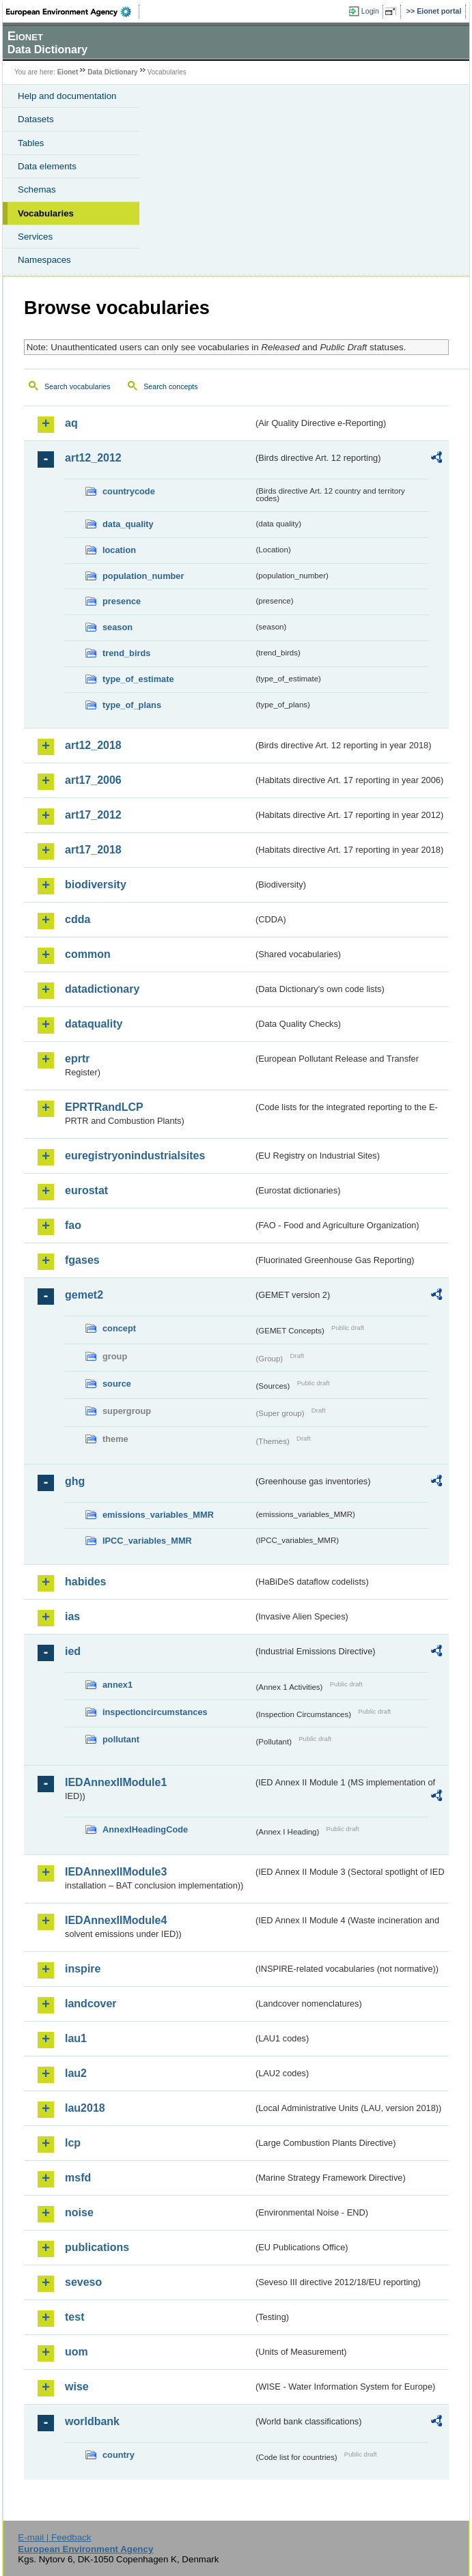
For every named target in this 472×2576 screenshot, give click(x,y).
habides (85, 1581)
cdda (77, 919)
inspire (82, 1969)
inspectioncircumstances (155, 1712)
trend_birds (126, 653)
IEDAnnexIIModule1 (116, 1782)
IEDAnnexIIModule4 (116, 1920)
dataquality (93, 1024)
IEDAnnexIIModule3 (116, 1872)
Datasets (36, 119)
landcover (91, 2003)
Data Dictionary (112, 72)
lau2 (76, 2073)
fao (73, 1225)
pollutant (120, 1739)
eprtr (77, 1058)
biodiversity (95, 884)
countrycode (128, 491)
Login (370, 11)
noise (79, 2212)
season (117, 627)
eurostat (86, 1190)
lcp (73, 2143)
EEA (72, 11)
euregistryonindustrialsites (135, 1155)
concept (119, 1328)
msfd (78, 2177)
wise (77, 2386)
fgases (82, 1260)
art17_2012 (93, 815)
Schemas (37, 189)
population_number (143, 576)
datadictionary (102, 989)
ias (72, 1616)
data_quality (128, 524)
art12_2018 (93, 745)
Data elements (47, 166)
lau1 (76, 2038)
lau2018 (85, 2108)
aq (71, 423)
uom (76, 2352)
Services (35, 236)
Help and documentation (67, 96)
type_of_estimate (138, 679)
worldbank (92, 2421)
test (74, 2317)
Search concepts (170, 386)
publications (97, 2247)
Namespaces (44, 260)
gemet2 (84, 1295)
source (116, 1383)
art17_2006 (93, 780)
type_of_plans (131, 705)
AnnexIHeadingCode (145, 1829)
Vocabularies (46, 213)
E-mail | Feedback (54, 2537)
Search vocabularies (77, 386)
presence (121, 601)
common (88, 954)
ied (73, 1651)
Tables (31, 143)
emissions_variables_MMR (158, 1515)
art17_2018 (93, 849)
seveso (83, 2282)
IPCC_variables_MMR (147, 1540)
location (119, 550)
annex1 (117, 1685)
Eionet (68, 72)
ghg (75, 1481)
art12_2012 (93, 458)
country (118, 2455)
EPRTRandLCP (104, 1107)
